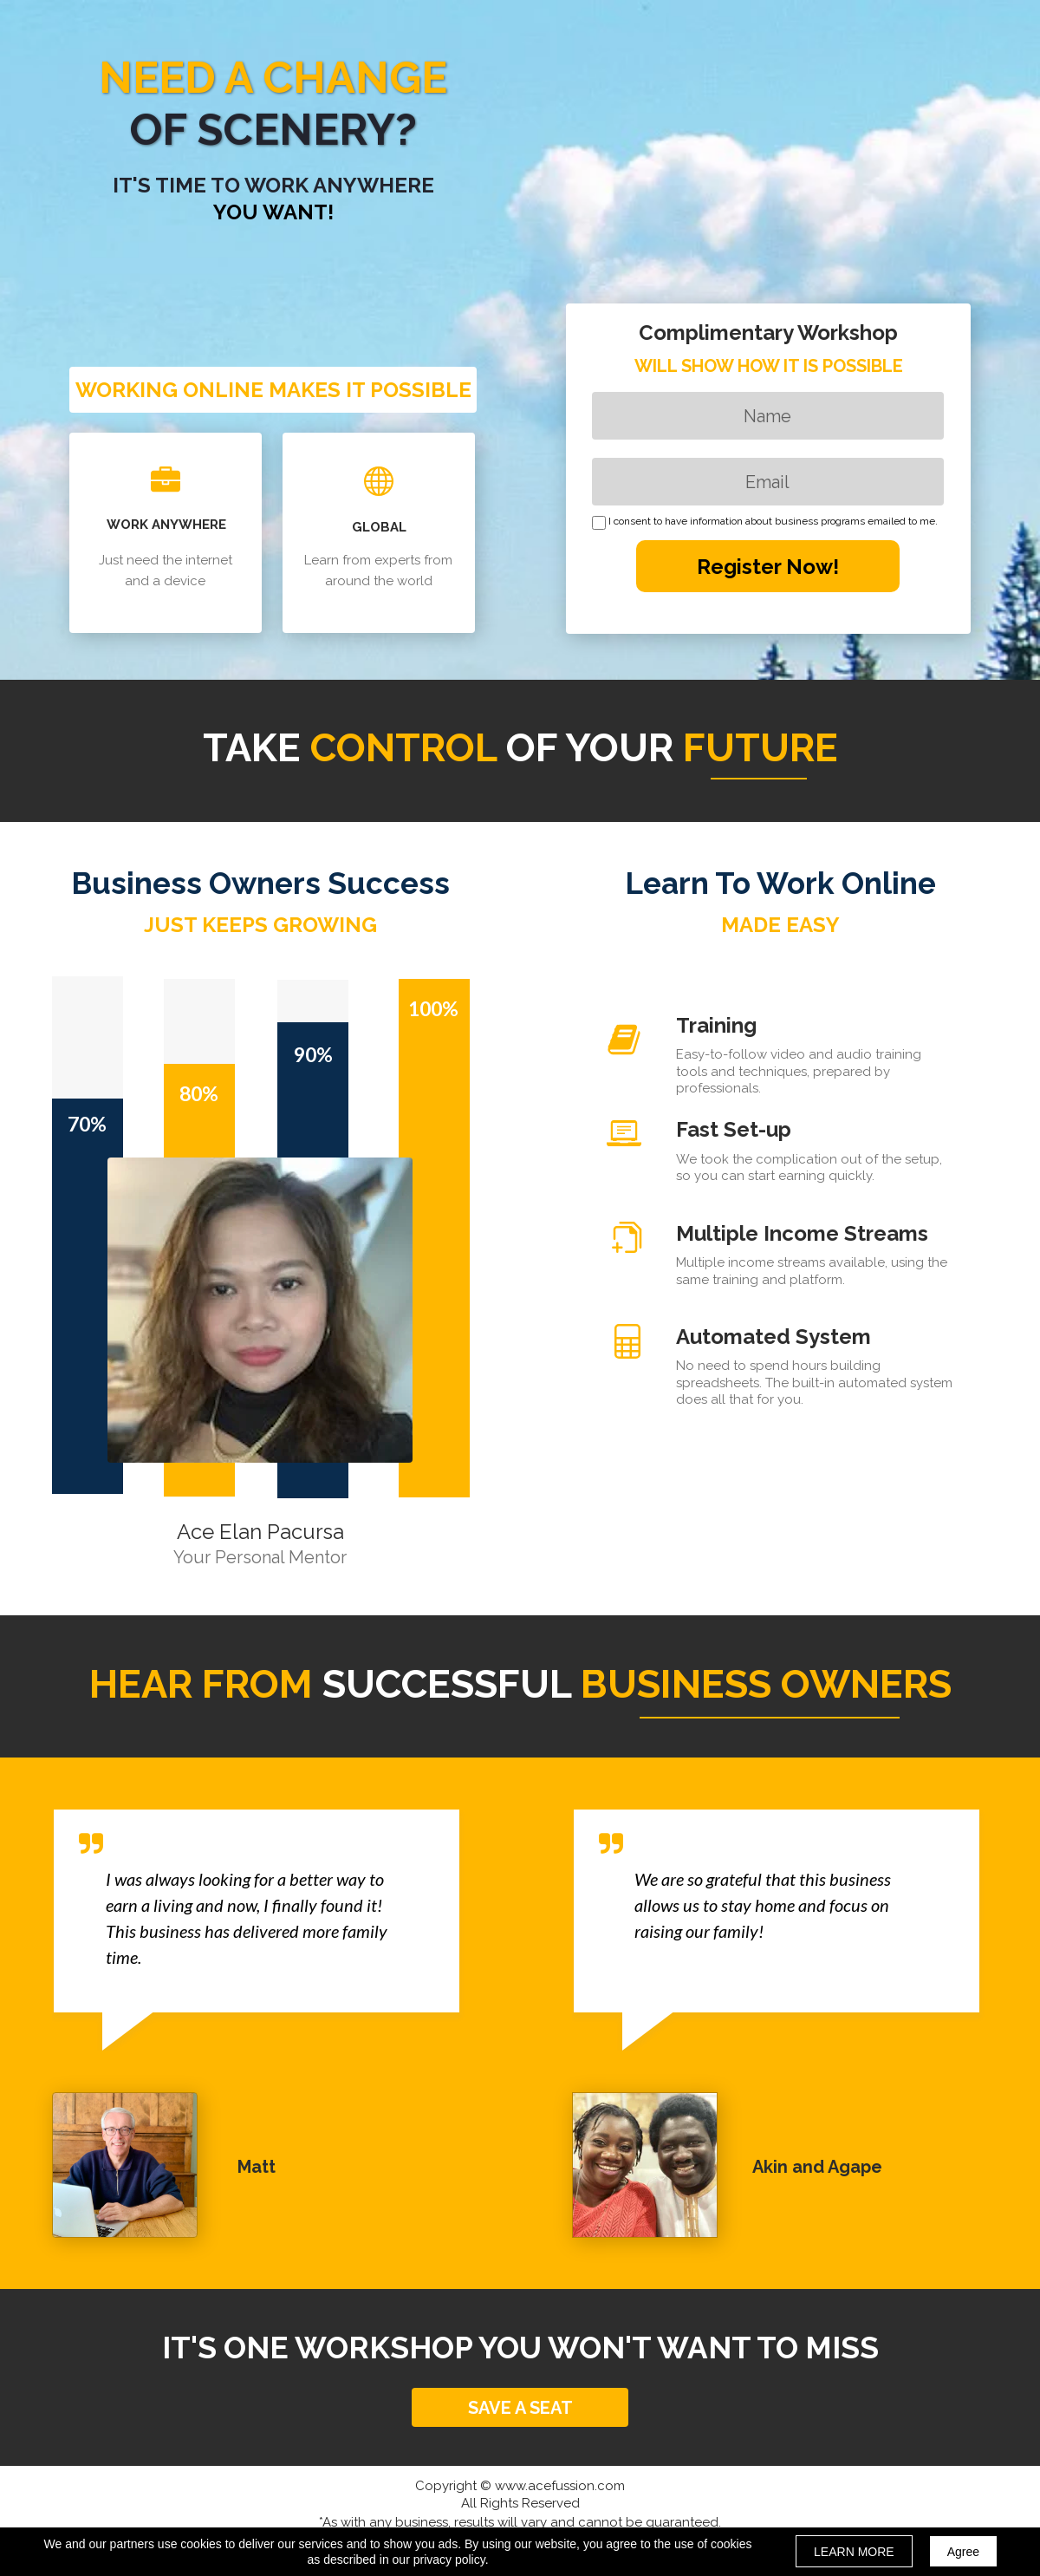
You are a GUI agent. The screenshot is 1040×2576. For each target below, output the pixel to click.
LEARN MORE (854, 2552)
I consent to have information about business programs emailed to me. (773, 521)
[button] (520, 2407)
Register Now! (768, 566)
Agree (963, 2552)
